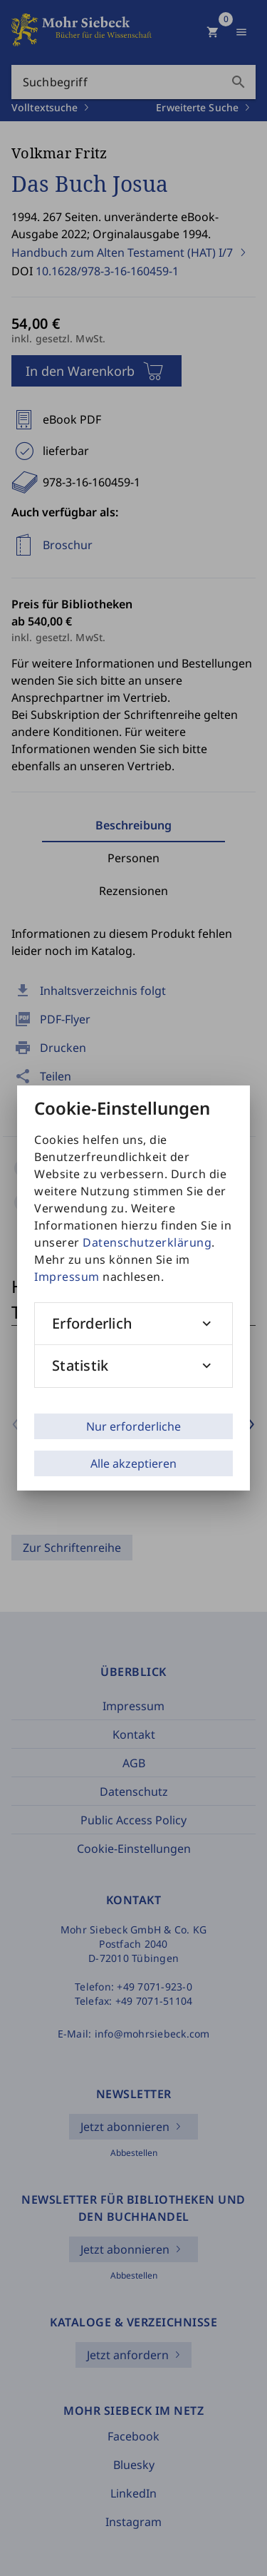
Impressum (67, 1276)
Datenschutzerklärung (147, 1242)
